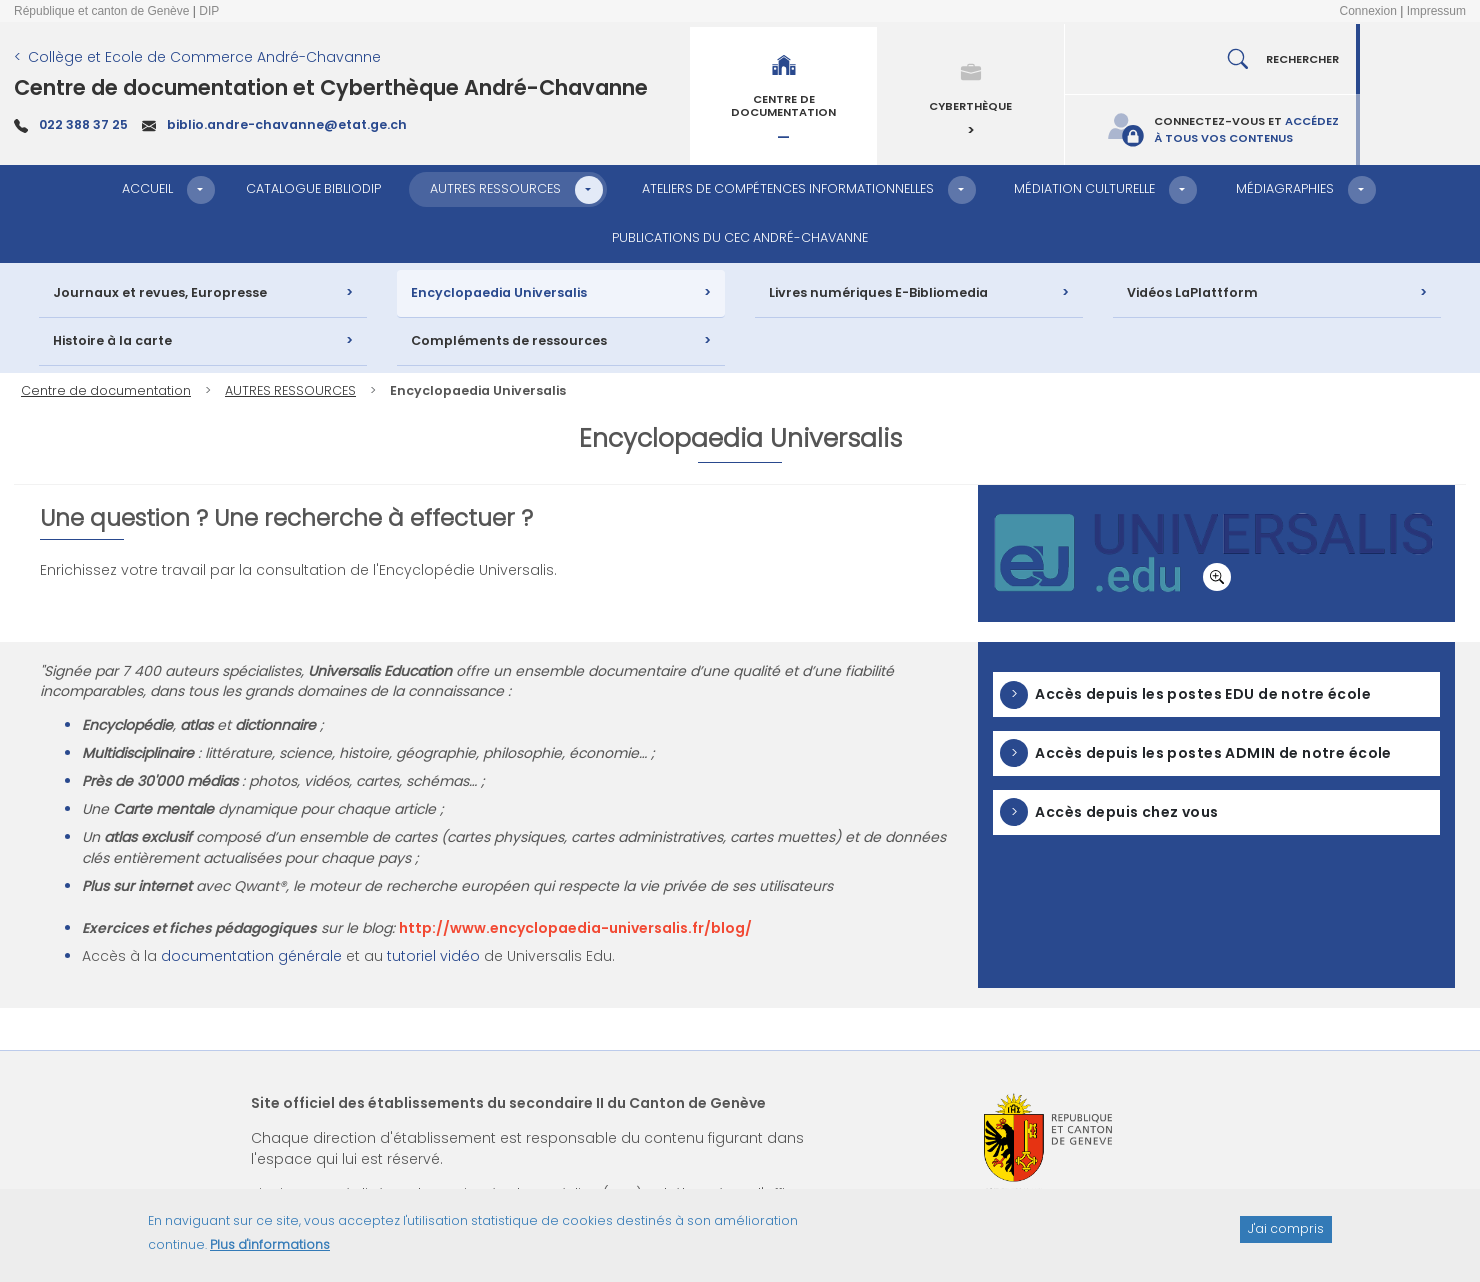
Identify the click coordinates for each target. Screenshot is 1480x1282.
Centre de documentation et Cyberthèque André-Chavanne (331, 87)
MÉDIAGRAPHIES (1285, 188)
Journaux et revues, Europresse (160, 292)
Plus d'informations (270, 1252)
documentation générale (251, 956)
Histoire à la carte (112, 340)
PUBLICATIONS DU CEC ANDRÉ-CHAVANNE (740, 237)
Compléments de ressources (509, 340)
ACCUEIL (147, 188)
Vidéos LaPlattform (1192, 292)
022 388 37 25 (83, 124)
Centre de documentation (106, 390)
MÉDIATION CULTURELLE (1084, 188)
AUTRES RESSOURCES (495, 188)
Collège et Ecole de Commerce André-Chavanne (204, 57)
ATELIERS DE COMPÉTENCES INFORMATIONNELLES (788, 188)
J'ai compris (1286, 1236)
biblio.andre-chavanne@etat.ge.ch (287, 124)
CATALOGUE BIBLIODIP (313, 188)
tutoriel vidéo (433, 956)
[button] (201, 190)
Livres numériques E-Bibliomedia (878, 292)
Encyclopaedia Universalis (499, 292)
